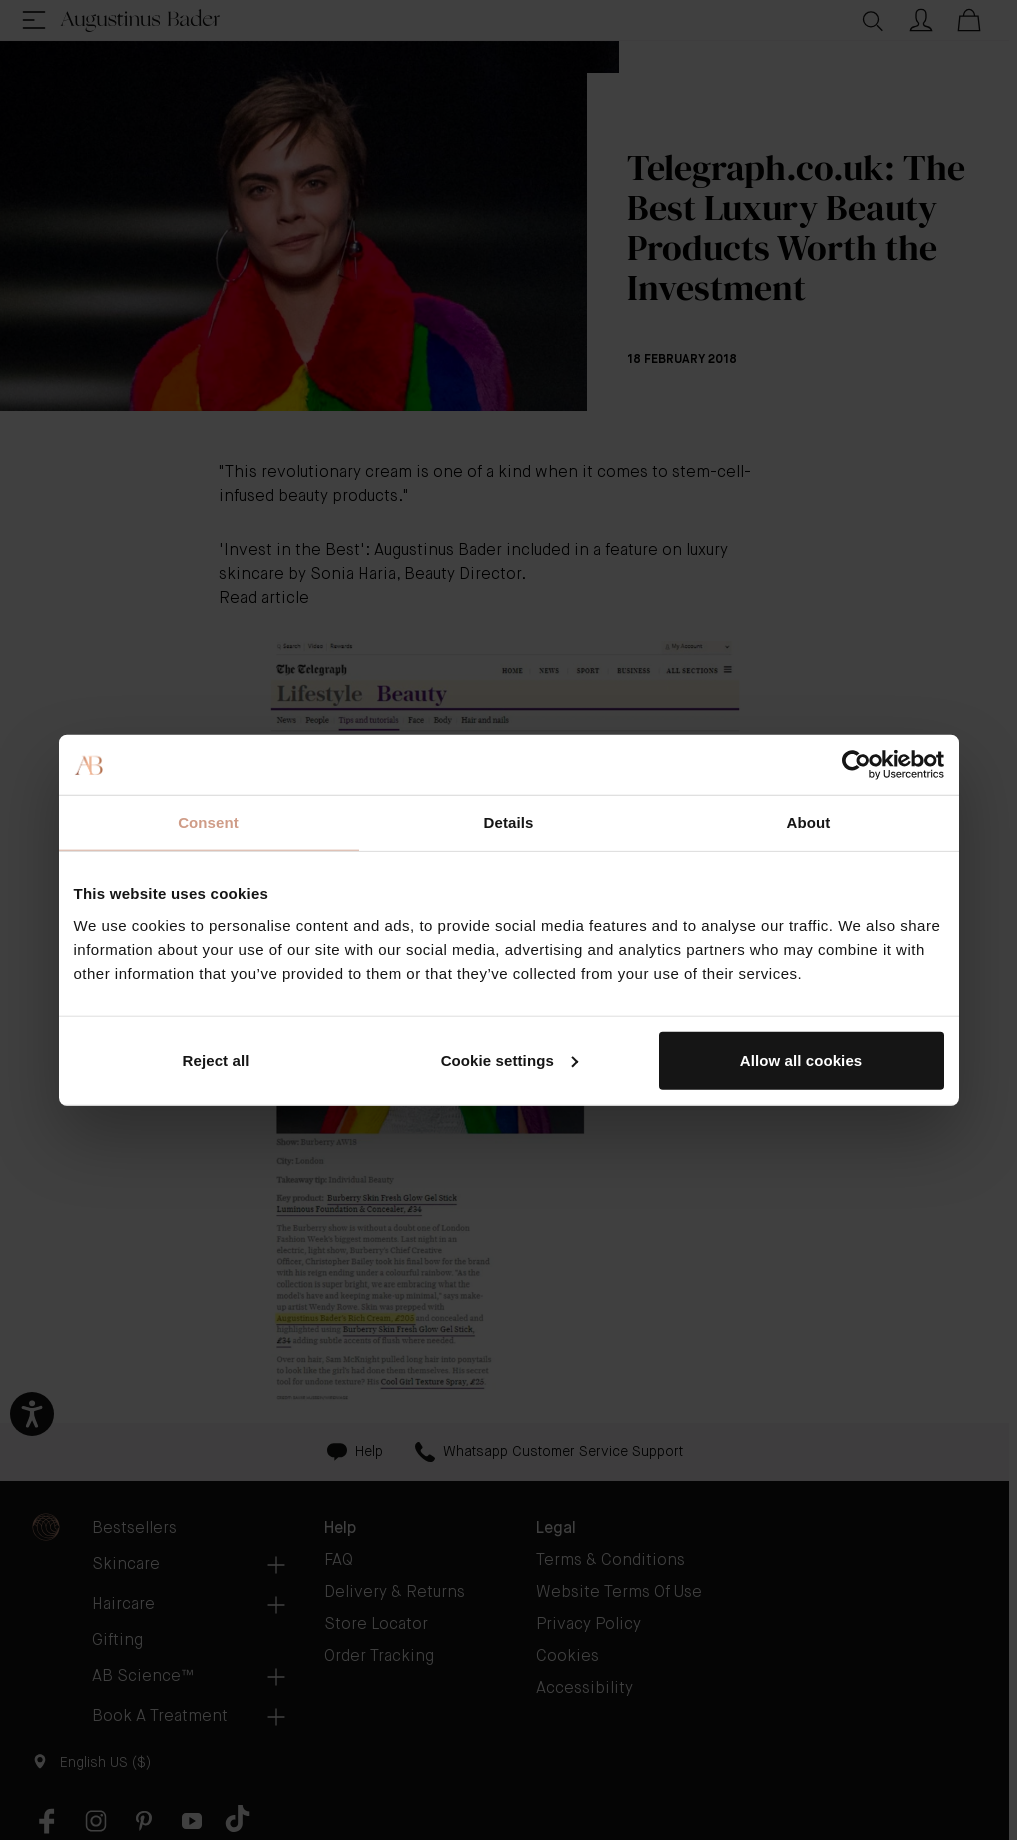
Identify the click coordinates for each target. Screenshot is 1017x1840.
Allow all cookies (801, 1059)
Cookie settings (509, 1059)
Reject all (216, 1059)
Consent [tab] (208, 822)
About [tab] (809, 822)
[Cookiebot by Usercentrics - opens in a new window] (856, 765)
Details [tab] (509, 822)
